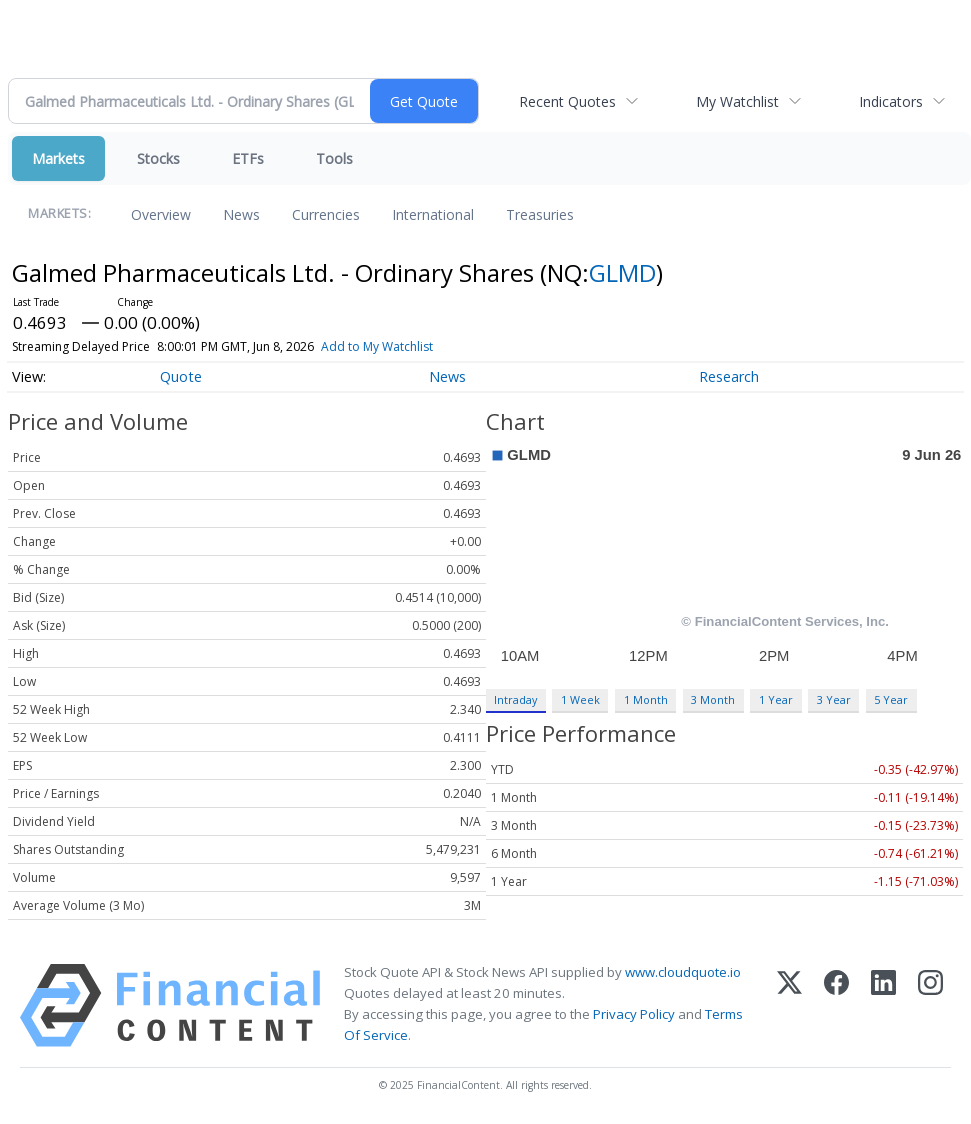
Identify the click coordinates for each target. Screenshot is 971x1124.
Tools (334, 158)
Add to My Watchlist (377, 346)
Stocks (158, 158)
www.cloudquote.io (683, 972)
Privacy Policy (634, 1014)
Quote (181, 376)
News (241, 214)
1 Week (580, 699)
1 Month (646, 699)
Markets (58, 158)
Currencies (326, 214)
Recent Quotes (567, 101)
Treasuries (540, 214)
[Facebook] (836, 1005)
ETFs (248, 158)
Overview (161, 214)
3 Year (834, 699)
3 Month (713, 699)
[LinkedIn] (883, 1005)
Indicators (891, 101)
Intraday (515, 699)
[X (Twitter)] (789, 1005)
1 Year (776, 699)
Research (729, 376)
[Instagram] (930, 1005)
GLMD (622, 272)
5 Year (891, 699)
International (433, 214)
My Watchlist (737, 101)
